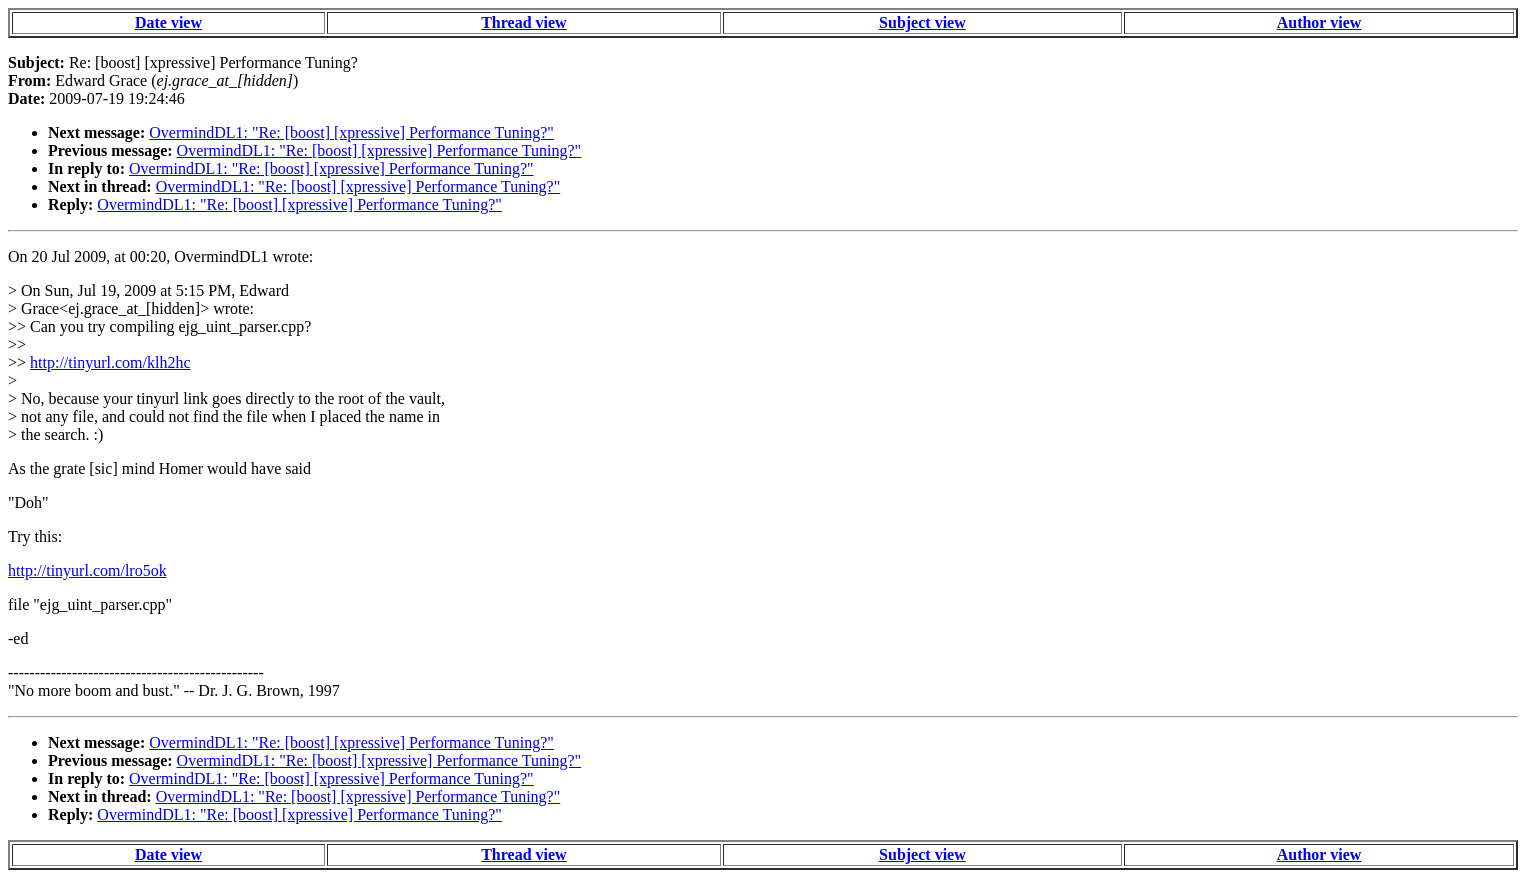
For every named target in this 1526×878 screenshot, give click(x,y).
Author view (1319, 22)
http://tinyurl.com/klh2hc (110, 362)
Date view (168, 22)
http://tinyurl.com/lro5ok (87, 570)
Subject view (922, 22)
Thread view (523, 22)
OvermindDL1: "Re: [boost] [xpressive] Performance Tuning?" (351, 132)
